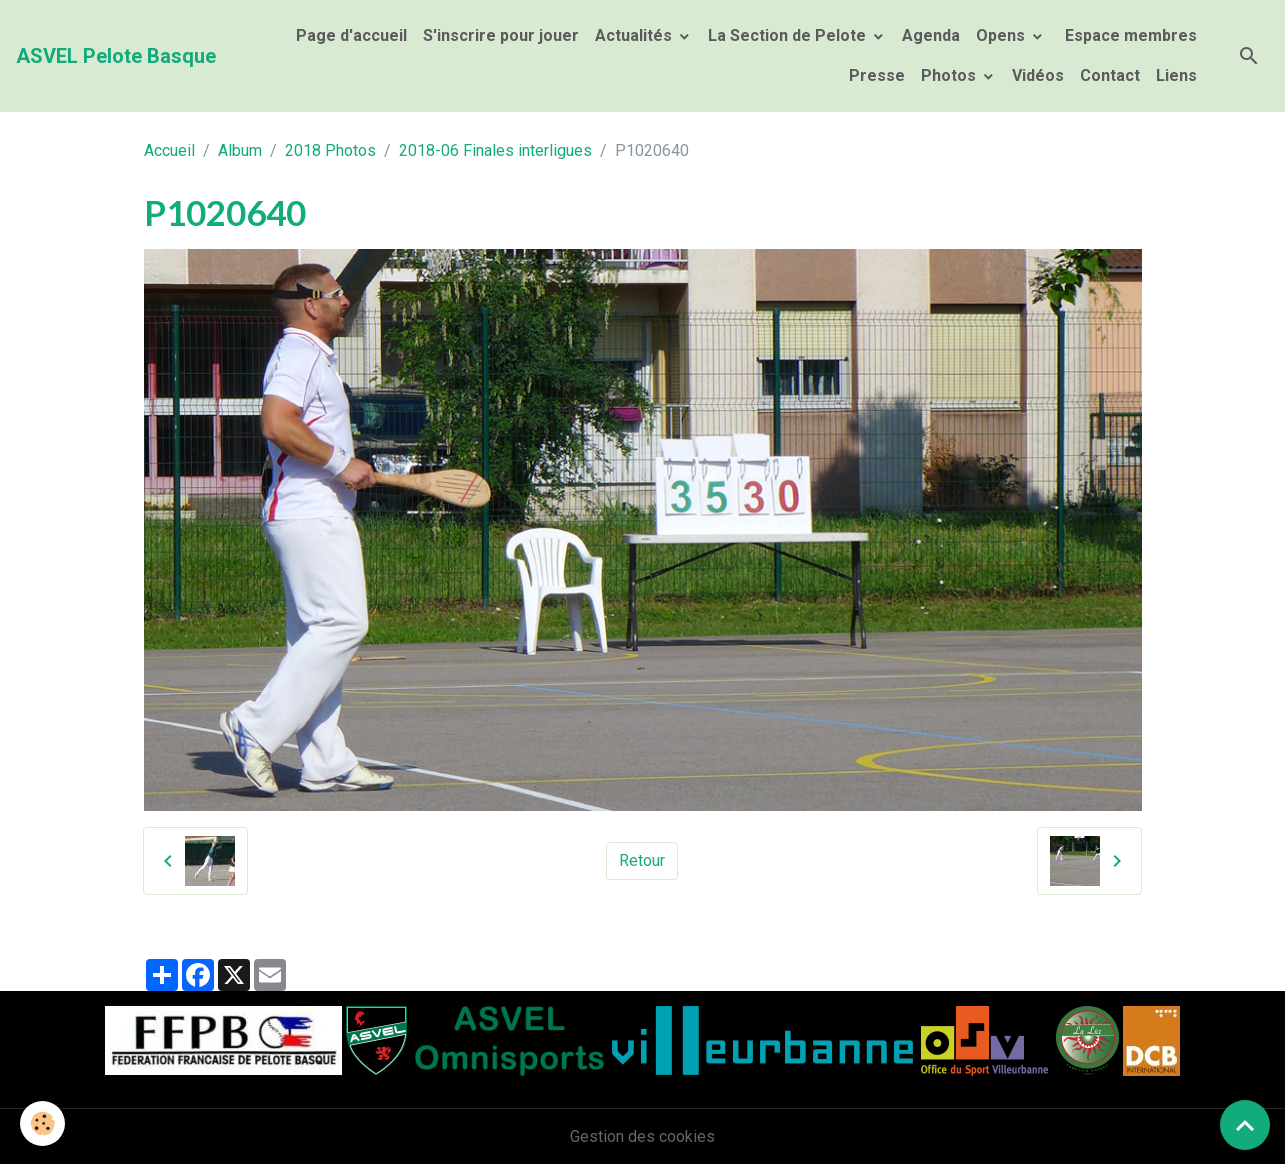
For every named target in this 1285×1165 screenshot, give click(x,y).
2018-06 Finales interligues (495, 150)
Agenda (931, 35)
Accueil (169, 150)
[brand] (116, 56)
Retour (642, 860)
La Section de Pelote (789, 35)
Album (240, 150)
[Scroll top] (1245, 1125)
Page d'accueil (351, 35)
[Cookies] (42, 1123)
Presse (877, 75)
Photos (950, 75)
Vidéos (1038, 75)
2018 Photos (330, 150)
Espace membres (1129, 35)
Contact (1110, 75)
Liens (1176, 75)
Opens (1002, 35)
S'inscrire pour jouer (501, 35)
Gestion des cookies (642, 1136)
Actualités (635, 35)
